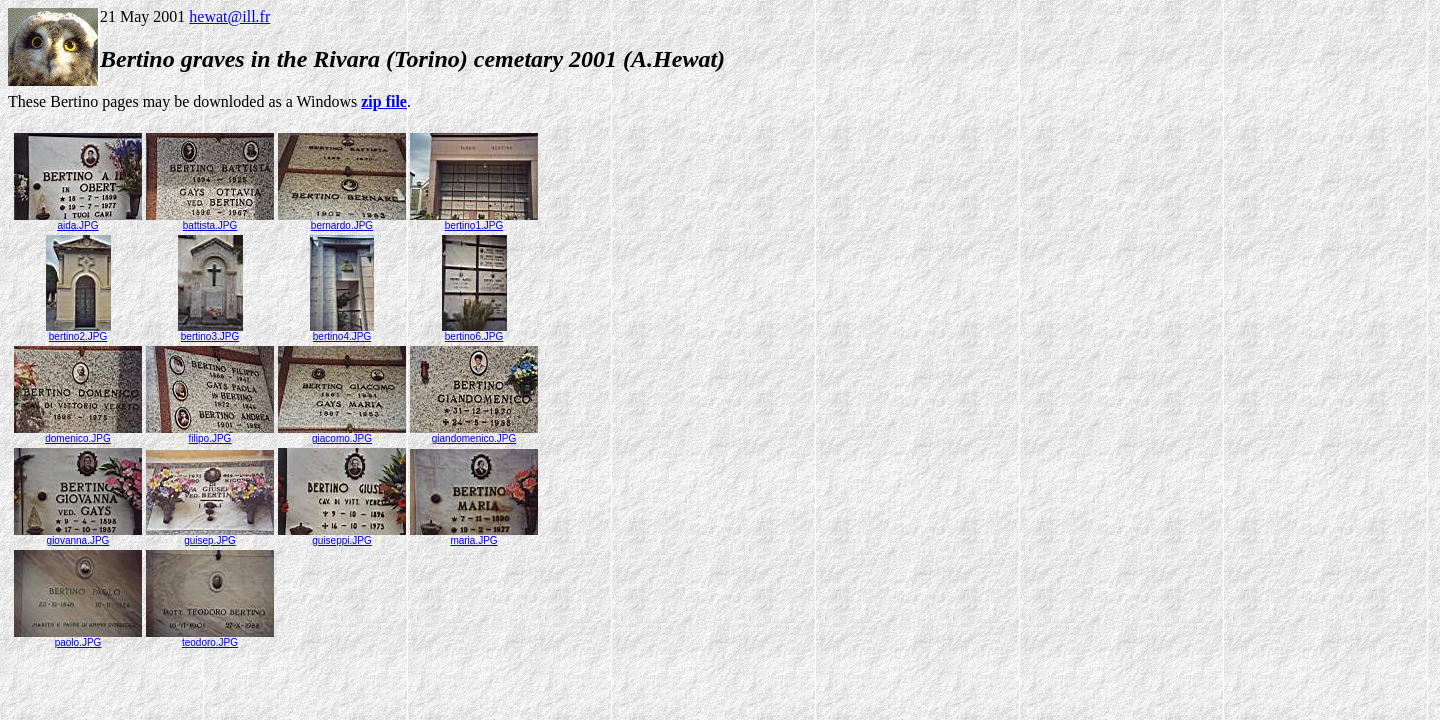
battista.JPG (210, 221)
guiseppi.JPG (342, 536)
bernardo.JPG (342, 221)
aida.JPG (78, 221)
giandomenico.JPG (474, 434)
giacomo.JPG (342, 434)
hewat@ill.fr (229, 16)
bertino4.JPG (342, 332)
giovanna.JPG (78, 536)
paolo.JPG (78, 638)
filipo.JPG (210, 434)
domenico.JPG (78, 434)
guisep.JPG (210, 536)
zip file (384, 101)
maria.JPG (474, 536)
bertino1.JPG (474, 221)
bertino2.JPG (78, 332)
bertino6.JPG (474, 332)
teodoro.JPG (210, 638)
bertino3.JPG (210, 332)
